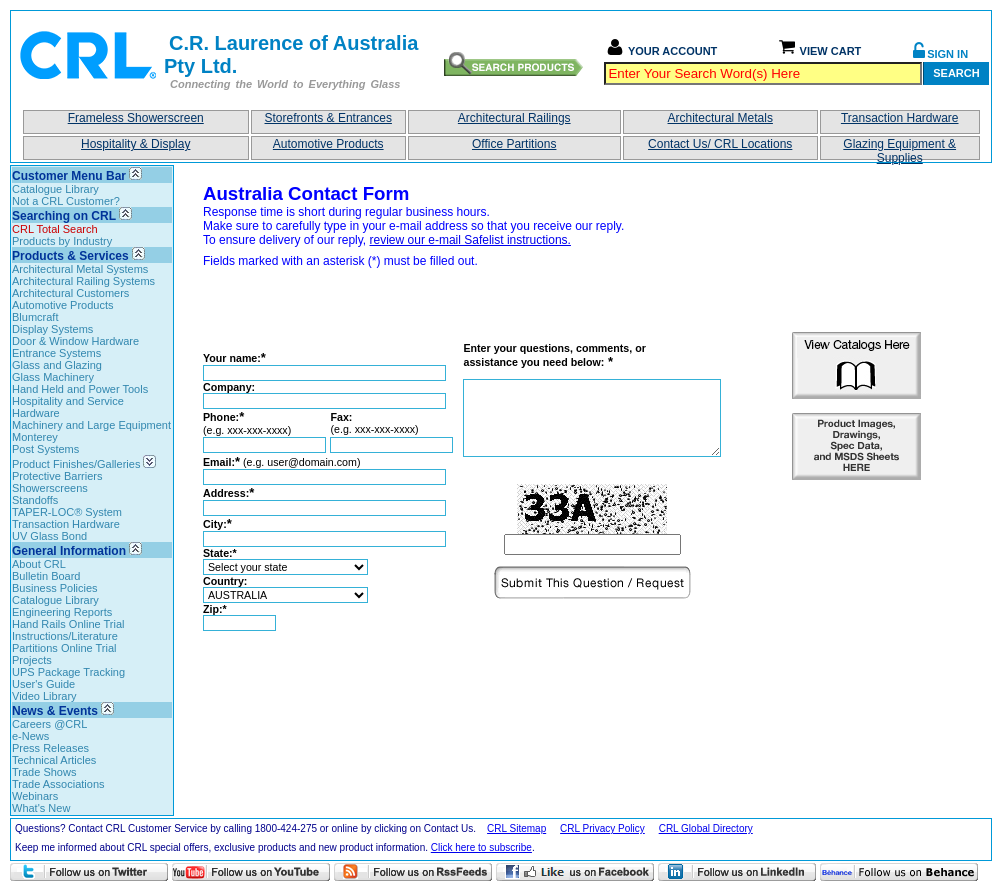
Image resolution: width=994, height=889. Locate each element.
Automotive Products (328, 144)
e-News (30, 736)
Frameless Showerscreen (136, 118)
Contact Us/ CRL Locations (720, 144)
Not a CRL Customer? (66, 201)
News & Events (55, 711)
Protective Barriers (57, 476)
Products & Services (70, 256)
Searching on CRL (64, 216)
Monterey (35, 437)
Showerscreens (50, 488)
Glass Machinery (53, 377)
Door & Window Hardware (75, 341)
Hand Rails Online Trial (68, 624)
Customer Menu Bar (69, 176)
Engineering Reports (62, 612)
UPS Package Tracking (68, 672)
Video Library (44, 696)
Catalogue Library (55, 189)
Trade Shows (44, 772)
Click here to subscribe (481, 847)
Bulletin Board (46, 576)
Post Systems (45, 449)
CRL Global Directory (706, 828)
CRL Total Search (55, 229)
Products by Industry (62, 241)
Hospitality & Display (135, 144)
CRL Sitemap (516, 828)
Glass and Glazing (57, 365)
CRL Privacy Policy (602, 828)
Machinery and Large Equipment (91, 425)
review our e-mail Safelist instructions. (470, 240)
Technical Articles (54, 760)
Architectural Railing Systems (83, 281)
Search (956, 73)
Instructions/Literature (65, 636)
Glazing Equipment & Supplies (899, 148)
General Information (69, 551)
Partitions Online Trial (64, 648)
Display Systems (52, 329)
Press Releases (50, 748)
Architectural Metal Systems (80, 269)
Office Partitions (514, 144)
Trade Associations (58, 784)
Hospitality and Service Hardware (68, 407)
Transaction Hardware (900, 118)
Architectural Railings (514, 118)
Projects (32, 660)
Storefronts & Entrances (328, 118)
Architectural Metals (720, 118)
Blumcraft (35, 317)
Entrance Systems (56, 353)
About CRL (39, 564)
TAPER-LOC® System (67, 512)
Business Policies (55, 588)
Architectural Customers (70, 293)
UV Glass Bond (49, 536)
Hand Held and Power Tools (80, 389)
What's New (41, 808)
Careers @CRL (49, 724)
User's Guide (43, 684)
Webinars (35, 796)
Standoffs (35, 500)
